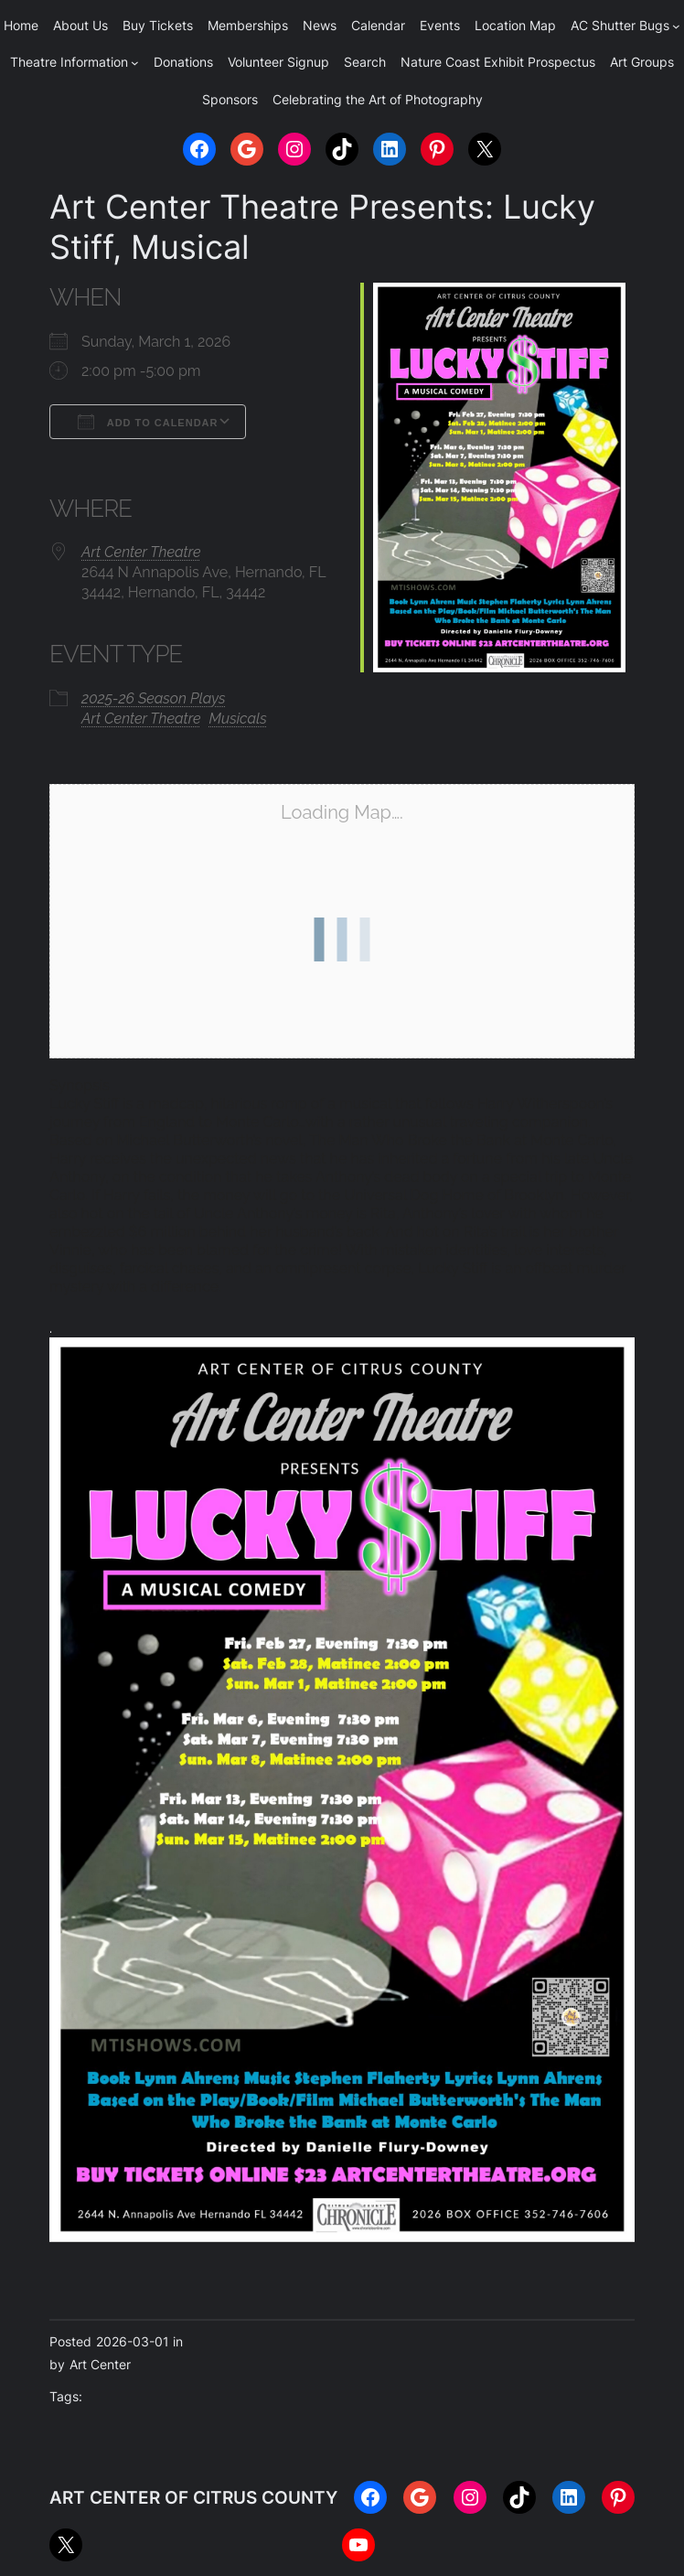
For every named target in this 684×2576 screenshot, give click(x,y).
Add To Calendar (148, 421)
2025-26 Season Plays (153, 698)
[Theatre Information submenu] (135, 63)
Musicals (238, 718)
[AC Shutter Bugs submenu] (676, 26)
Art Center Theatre (140, 552)
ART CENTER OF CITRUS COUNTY (193, 2497)
